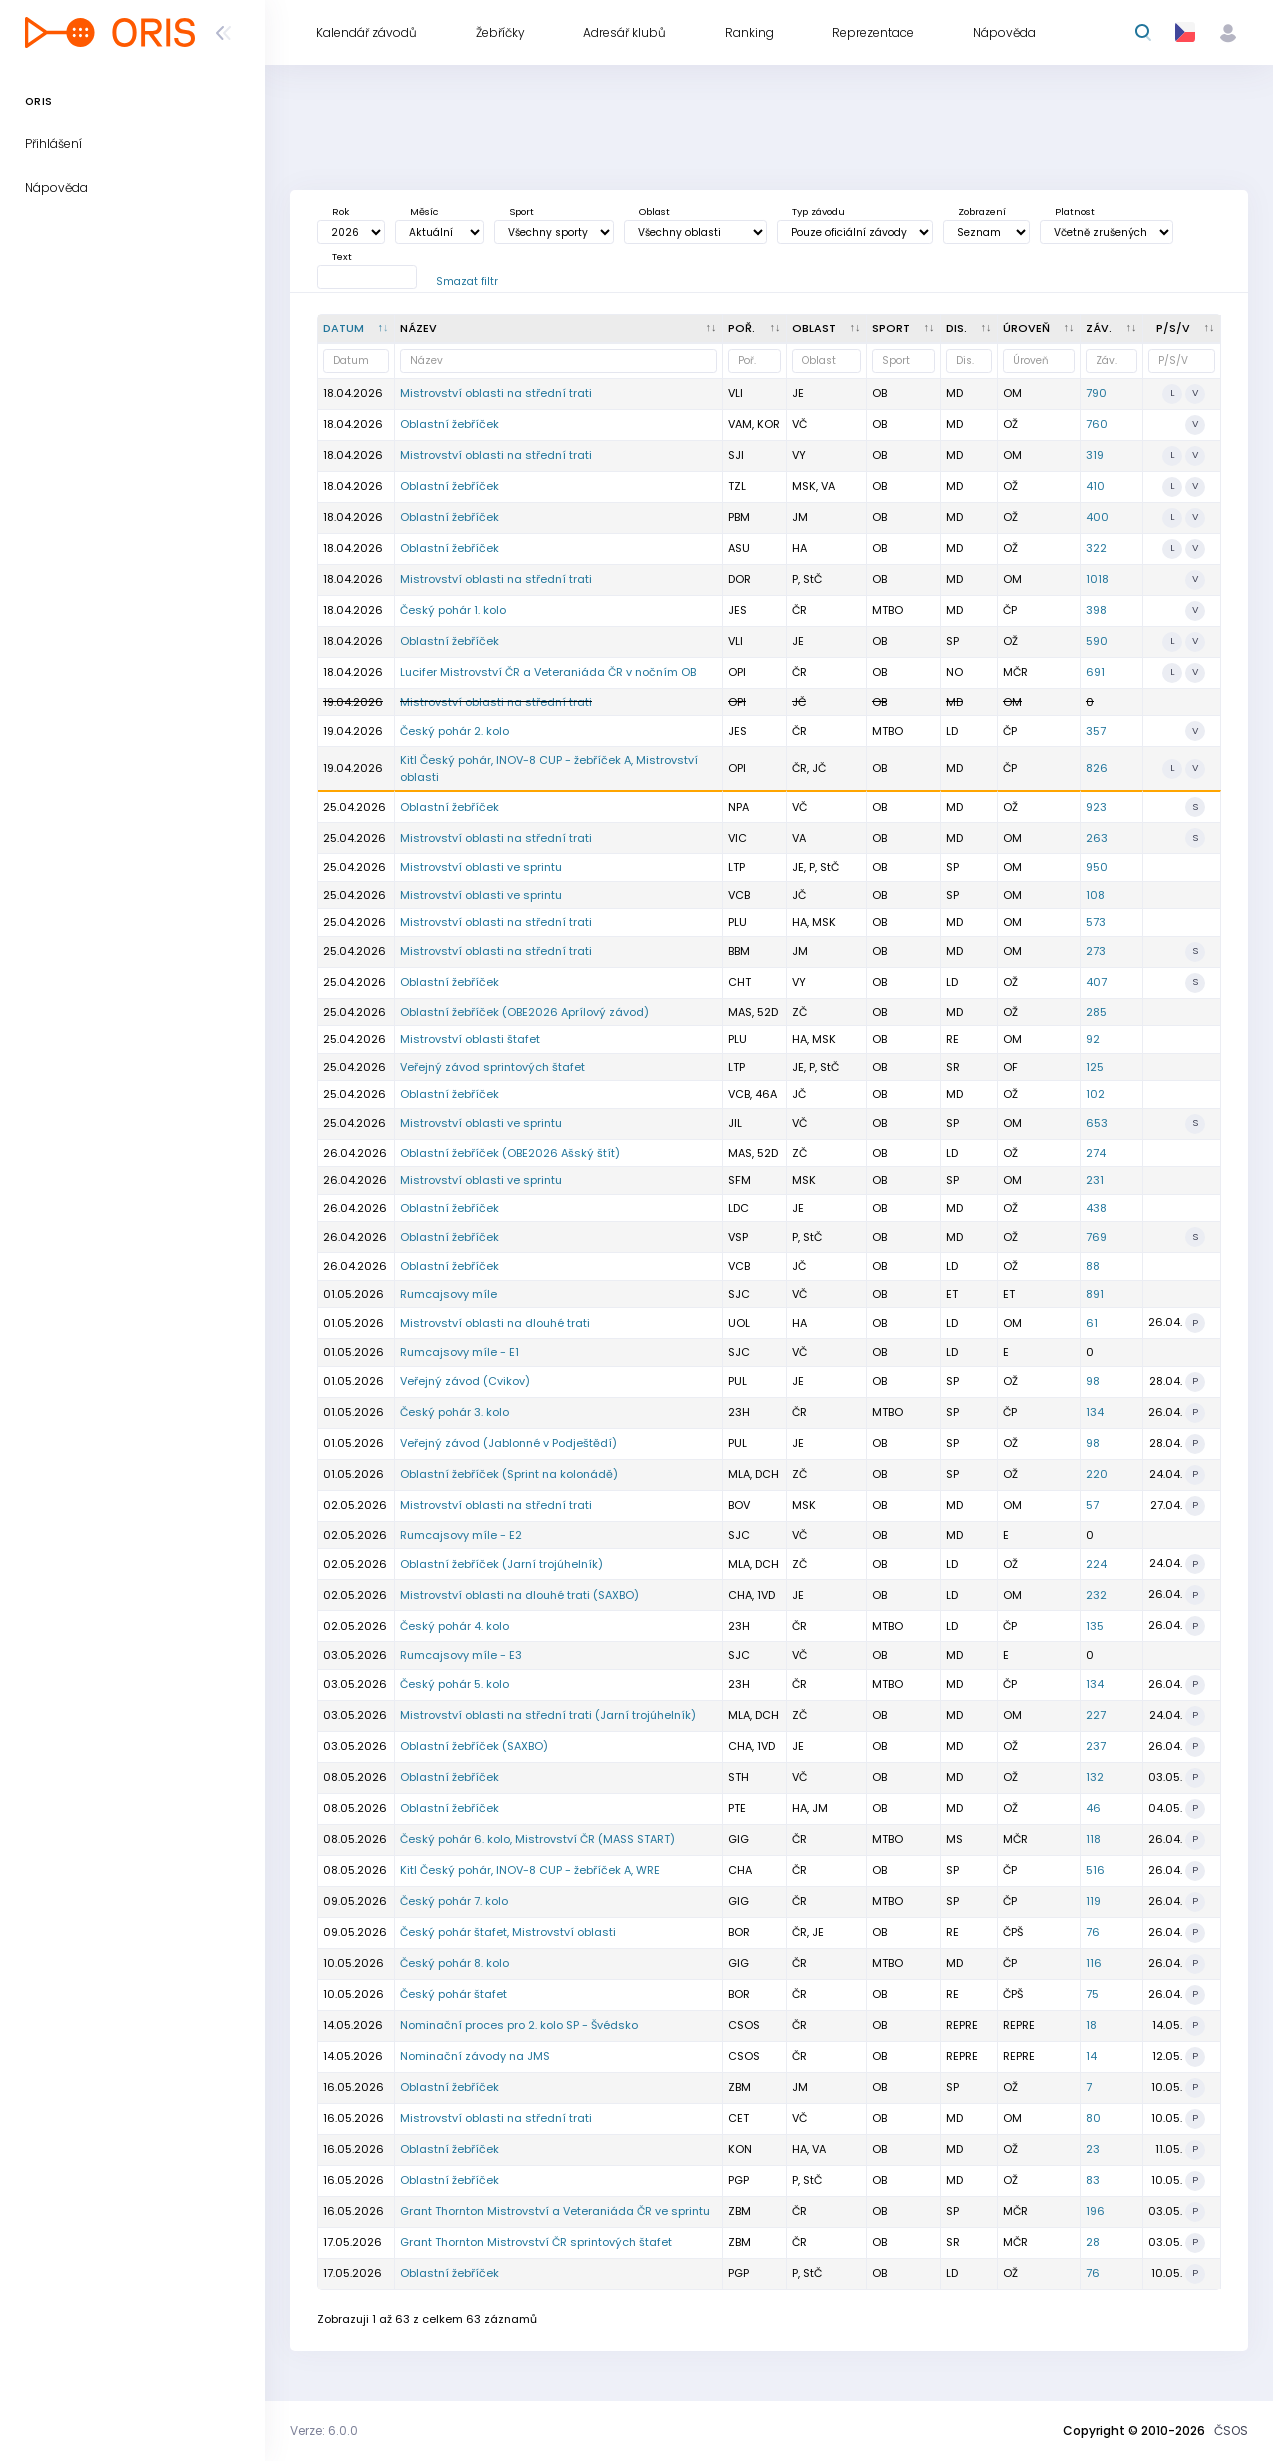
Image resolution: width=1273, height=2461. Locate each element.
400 (1097, 517)
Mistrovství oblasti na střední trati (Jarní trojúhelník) (548, 1715)
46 (1093, 1808)
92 (1093, 1039)
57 (1092, 1505)
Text (342, 256)
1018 (1097, 579)
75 (1092, 1994)
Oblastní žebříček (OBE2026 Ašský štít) (510, 1153)
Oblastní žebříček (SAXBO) (474, 1746)
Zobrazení (982, 211)
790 (1096, 393)
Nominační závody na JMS (475, 2056)
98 (1093, 1381)
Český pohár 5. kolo (454, 1684)
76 (1093, 1932)
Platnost (1075, 211)
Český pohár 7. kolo (454, 1901)
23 (1093, 2149)
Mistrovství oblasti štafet (470, 1039)
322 (1096, 548)
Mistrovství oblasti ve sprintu (481, 867)
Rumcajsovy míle (448, 1294)
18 (1091, 2025)
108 (1095, 895)
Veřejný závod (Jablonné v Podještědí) (508, 1443)
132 (1095, 1777)
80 (1093, 2118)
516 (1095, 1870)
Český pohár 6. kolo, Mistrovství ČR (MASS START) (537, 1839)
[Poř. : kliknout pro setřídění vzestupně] (755, 329)
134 (1095, 1412)
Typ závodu (818, 211)
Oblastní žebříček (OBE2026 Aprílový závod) (524, 1012)
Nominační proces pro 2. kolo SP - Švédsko (519, 2025)
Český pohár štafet (453, 1994)
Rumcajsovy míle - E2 (461, 1535)
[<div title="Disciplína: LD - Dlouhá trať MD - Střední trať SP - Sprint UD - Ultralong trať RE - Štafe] (969, 329)
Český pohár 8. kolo (454, 1963)
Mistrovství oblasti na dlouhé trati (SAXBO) (519, 1595)
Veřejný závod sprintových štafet (492, 1067)
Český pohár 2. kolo (454, 731)
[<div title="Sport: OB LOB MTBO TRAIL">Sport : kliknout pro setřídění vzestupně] (904, 329)
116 (1094, 1963)
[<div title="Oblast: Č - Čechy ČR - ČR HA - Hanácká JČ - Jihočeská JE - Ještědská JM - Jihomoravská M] (827, 329)
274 (1096, 1153)
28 (1093, 2242)
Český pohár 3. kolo (454, 1412)
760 (1097, 424)
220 (1097, 1474)
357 (1096, 731)
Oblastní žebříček (449, 424)
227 (1096, 1715)
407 (1096, 982)
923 (1096, 807)
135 (1095, 1626)
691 (1095, 672)
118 (1093, 1839)
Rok (340, 211)
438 (1096, 1208)
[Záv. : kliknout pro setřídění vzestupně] (1112, 329)
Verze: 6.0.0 (324, 2430)
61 (1092, 1323)
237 (1096, 1746)
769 (1096, 1237)
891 (1095, 1294)
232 (1096, 1595)
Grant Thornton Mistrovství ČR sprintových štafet (536, 2242)
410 (1095, 486)
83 (1093, 2180)
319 (1095, 455)
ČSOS (1231, 2430)
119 (1093, 1901)
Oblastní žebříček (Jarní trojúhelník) (501, 1564)
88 (1093, 1266)
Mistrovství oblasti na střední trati (496, 393)
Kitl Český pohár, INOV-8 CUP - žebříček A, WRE (530, 1870)
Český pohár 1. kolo (453, 610)
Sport (521, 211)
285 (1096, 1012)
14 (1091, 2056)
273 (1096, 951)
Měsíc (424, 211)
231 (1095, 1180)
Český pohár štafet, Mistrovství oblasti (508, 1932)
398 (1096, 610)
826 (1097, 768)
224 (1096, 1564)
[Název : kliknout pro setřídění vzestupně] (559, 329)
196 (1095, 2211)
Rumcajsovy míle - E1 (459, 1352)
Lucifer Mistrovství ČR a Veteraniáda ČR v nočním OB (548, 672)
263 (1097, 838)
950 (1097, 867)
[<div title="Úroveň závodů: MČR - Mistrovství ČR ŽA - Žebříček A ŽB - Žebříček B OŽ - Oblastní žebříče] (1039, 329)
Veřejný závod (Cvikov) (465, 1381)
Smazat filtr (467, 281)
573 (1096, 922)
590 (1097, 641)
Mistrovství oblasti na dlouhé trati (495, 1323)
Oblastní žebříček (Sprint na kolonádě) (509, 1474)
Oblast (654, 211)
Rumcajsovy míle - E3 (461, 1655)
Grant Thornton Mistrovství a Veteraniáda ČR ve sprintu (555, 2211)
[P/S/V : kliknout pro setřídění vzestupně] (1182, 329)
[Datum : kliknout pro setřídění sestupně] (356, 329)
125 (1095, 1067)
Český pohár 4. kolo (454, 1626)
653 (1097, 1123)
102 (1095, 1094)
